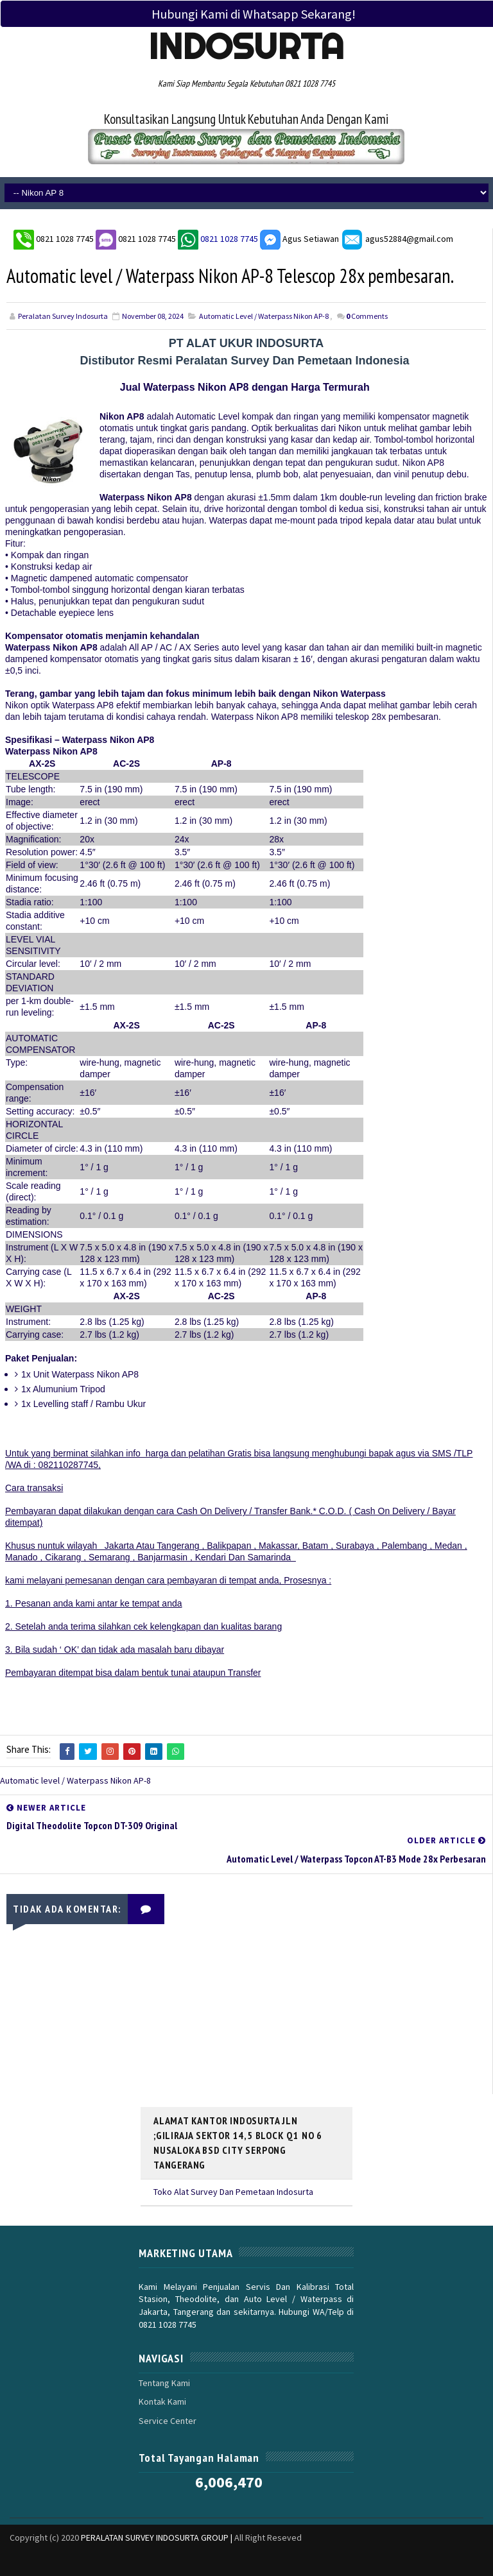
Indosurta (246, 46)
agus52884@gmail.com (397, 238)
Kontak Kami (162, 2401)
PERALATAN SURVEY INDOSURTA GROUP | (157, 2537)
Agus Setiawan (299, 238)
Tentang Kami (164, 2382)
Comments (367, 316)
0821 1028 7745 (66, 238)
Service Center (167, 2420)
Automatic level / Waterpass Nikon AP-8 (264, 316)
